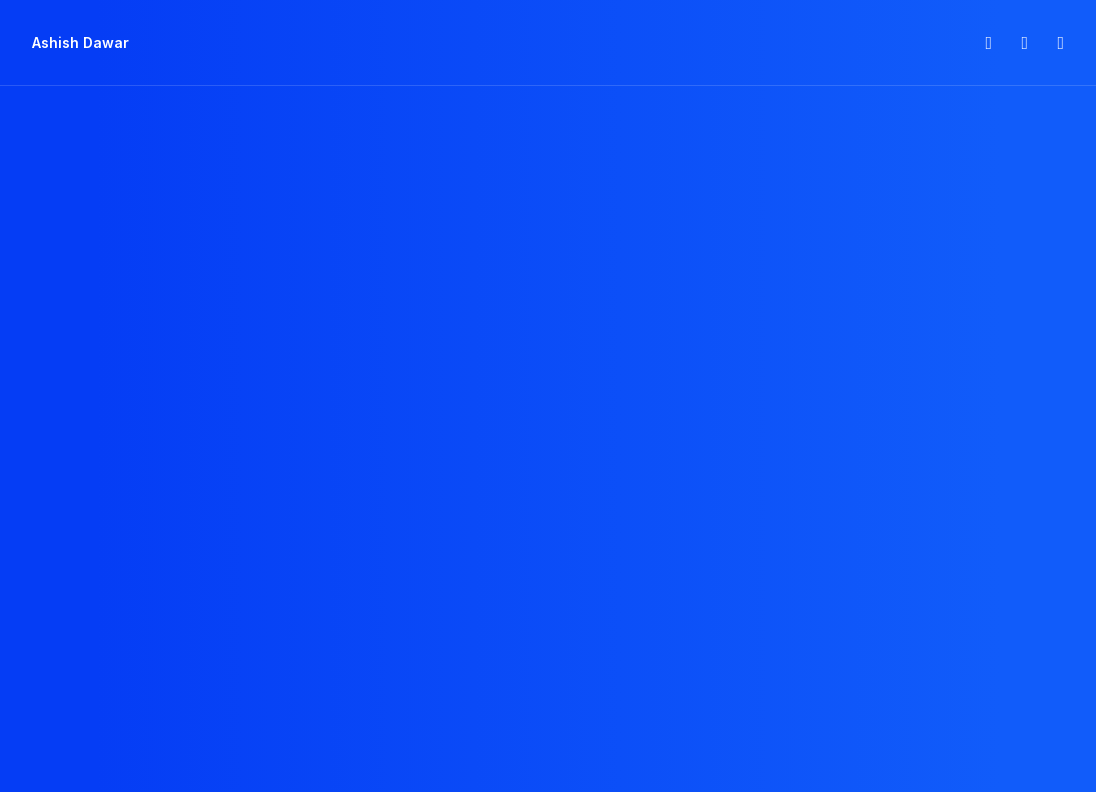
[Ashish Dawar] (80, 43)
